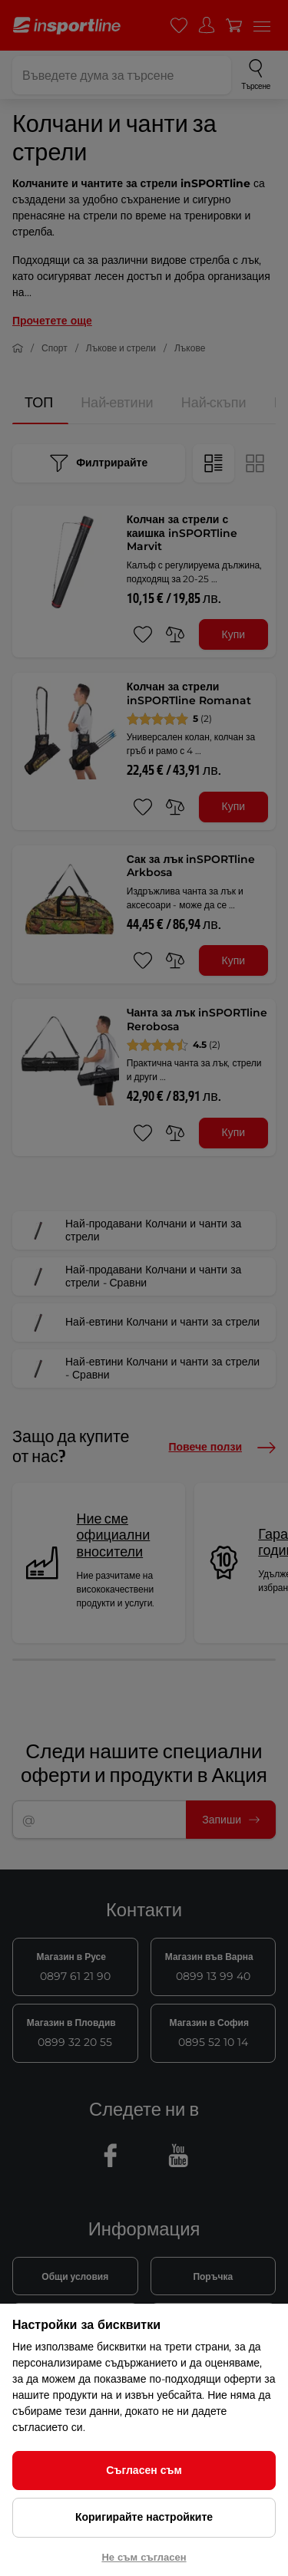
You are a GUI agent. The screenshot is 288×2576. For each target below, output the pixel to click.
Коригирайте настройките (144, 2517)
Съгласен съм (144, 2470)
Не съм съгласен (143, 2557)
